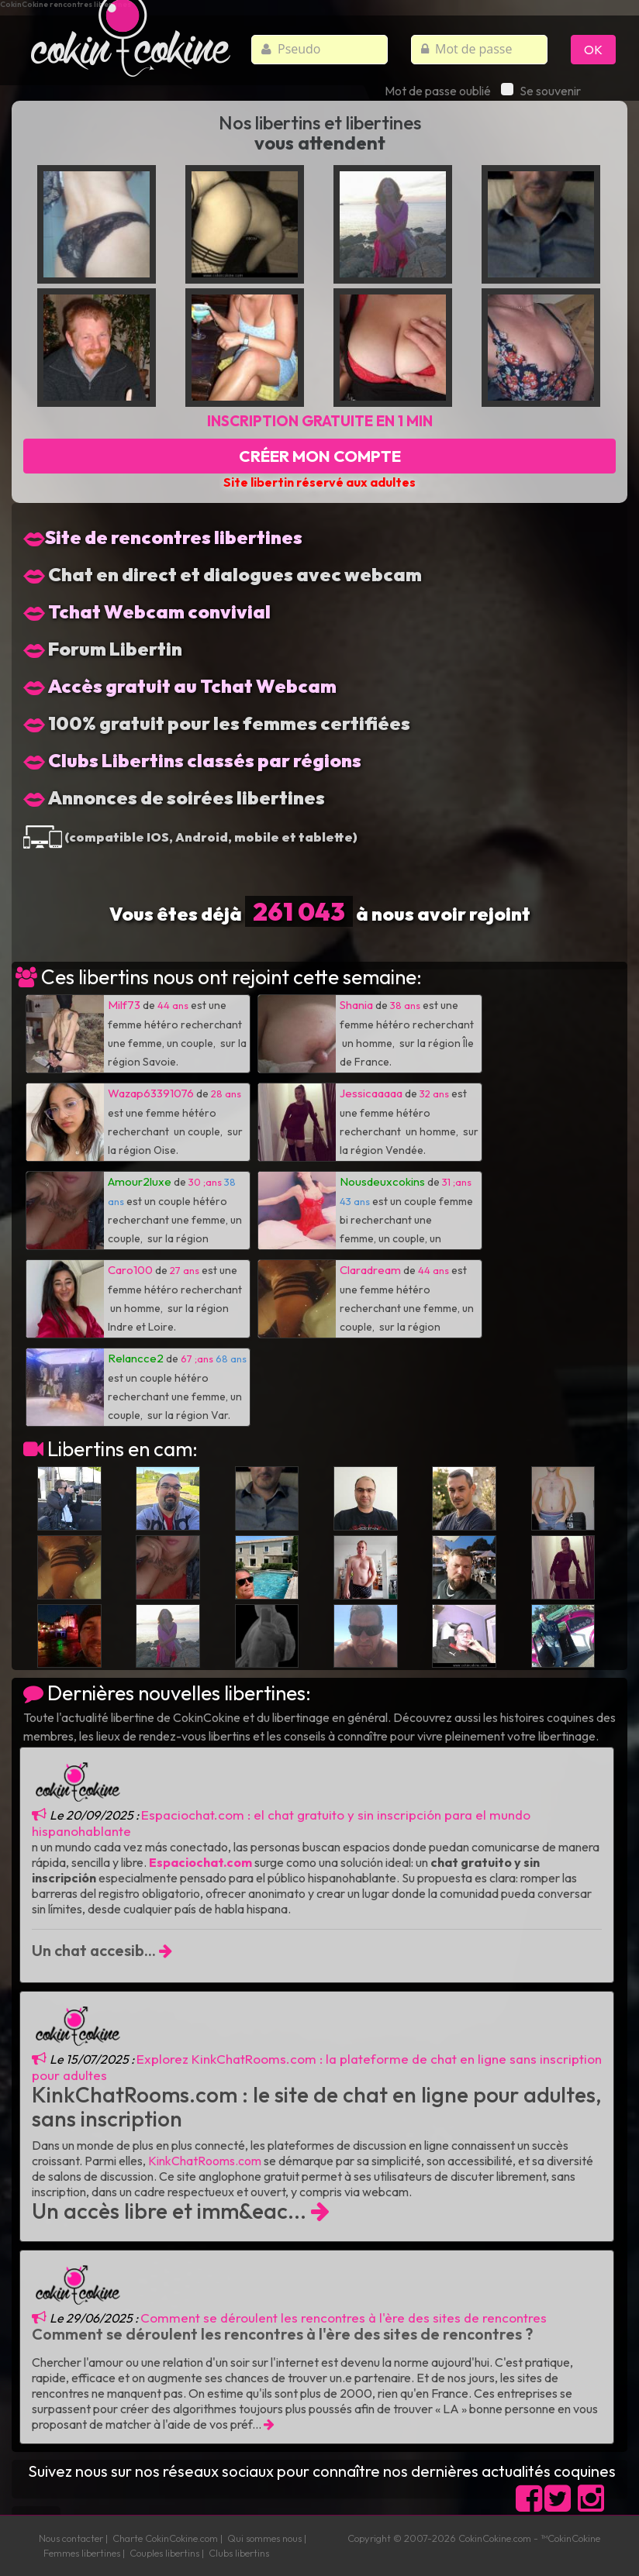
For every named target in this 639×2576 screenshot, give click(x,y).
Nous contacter (71, 2538)
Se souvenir (541, 90)
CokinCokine (484, 2538)
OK (593, 49)
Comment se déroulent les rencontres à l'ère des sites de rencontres (343, 2317)
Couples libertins (164, 2553)
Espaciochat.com (200, 1862)
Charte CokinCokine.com (165, 2538)
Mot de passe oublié (438, 90)
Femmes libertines (81, 2553)
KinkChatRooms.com (204, 2160)
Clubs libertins (239, 2553)
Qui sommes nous (264, 2538)
